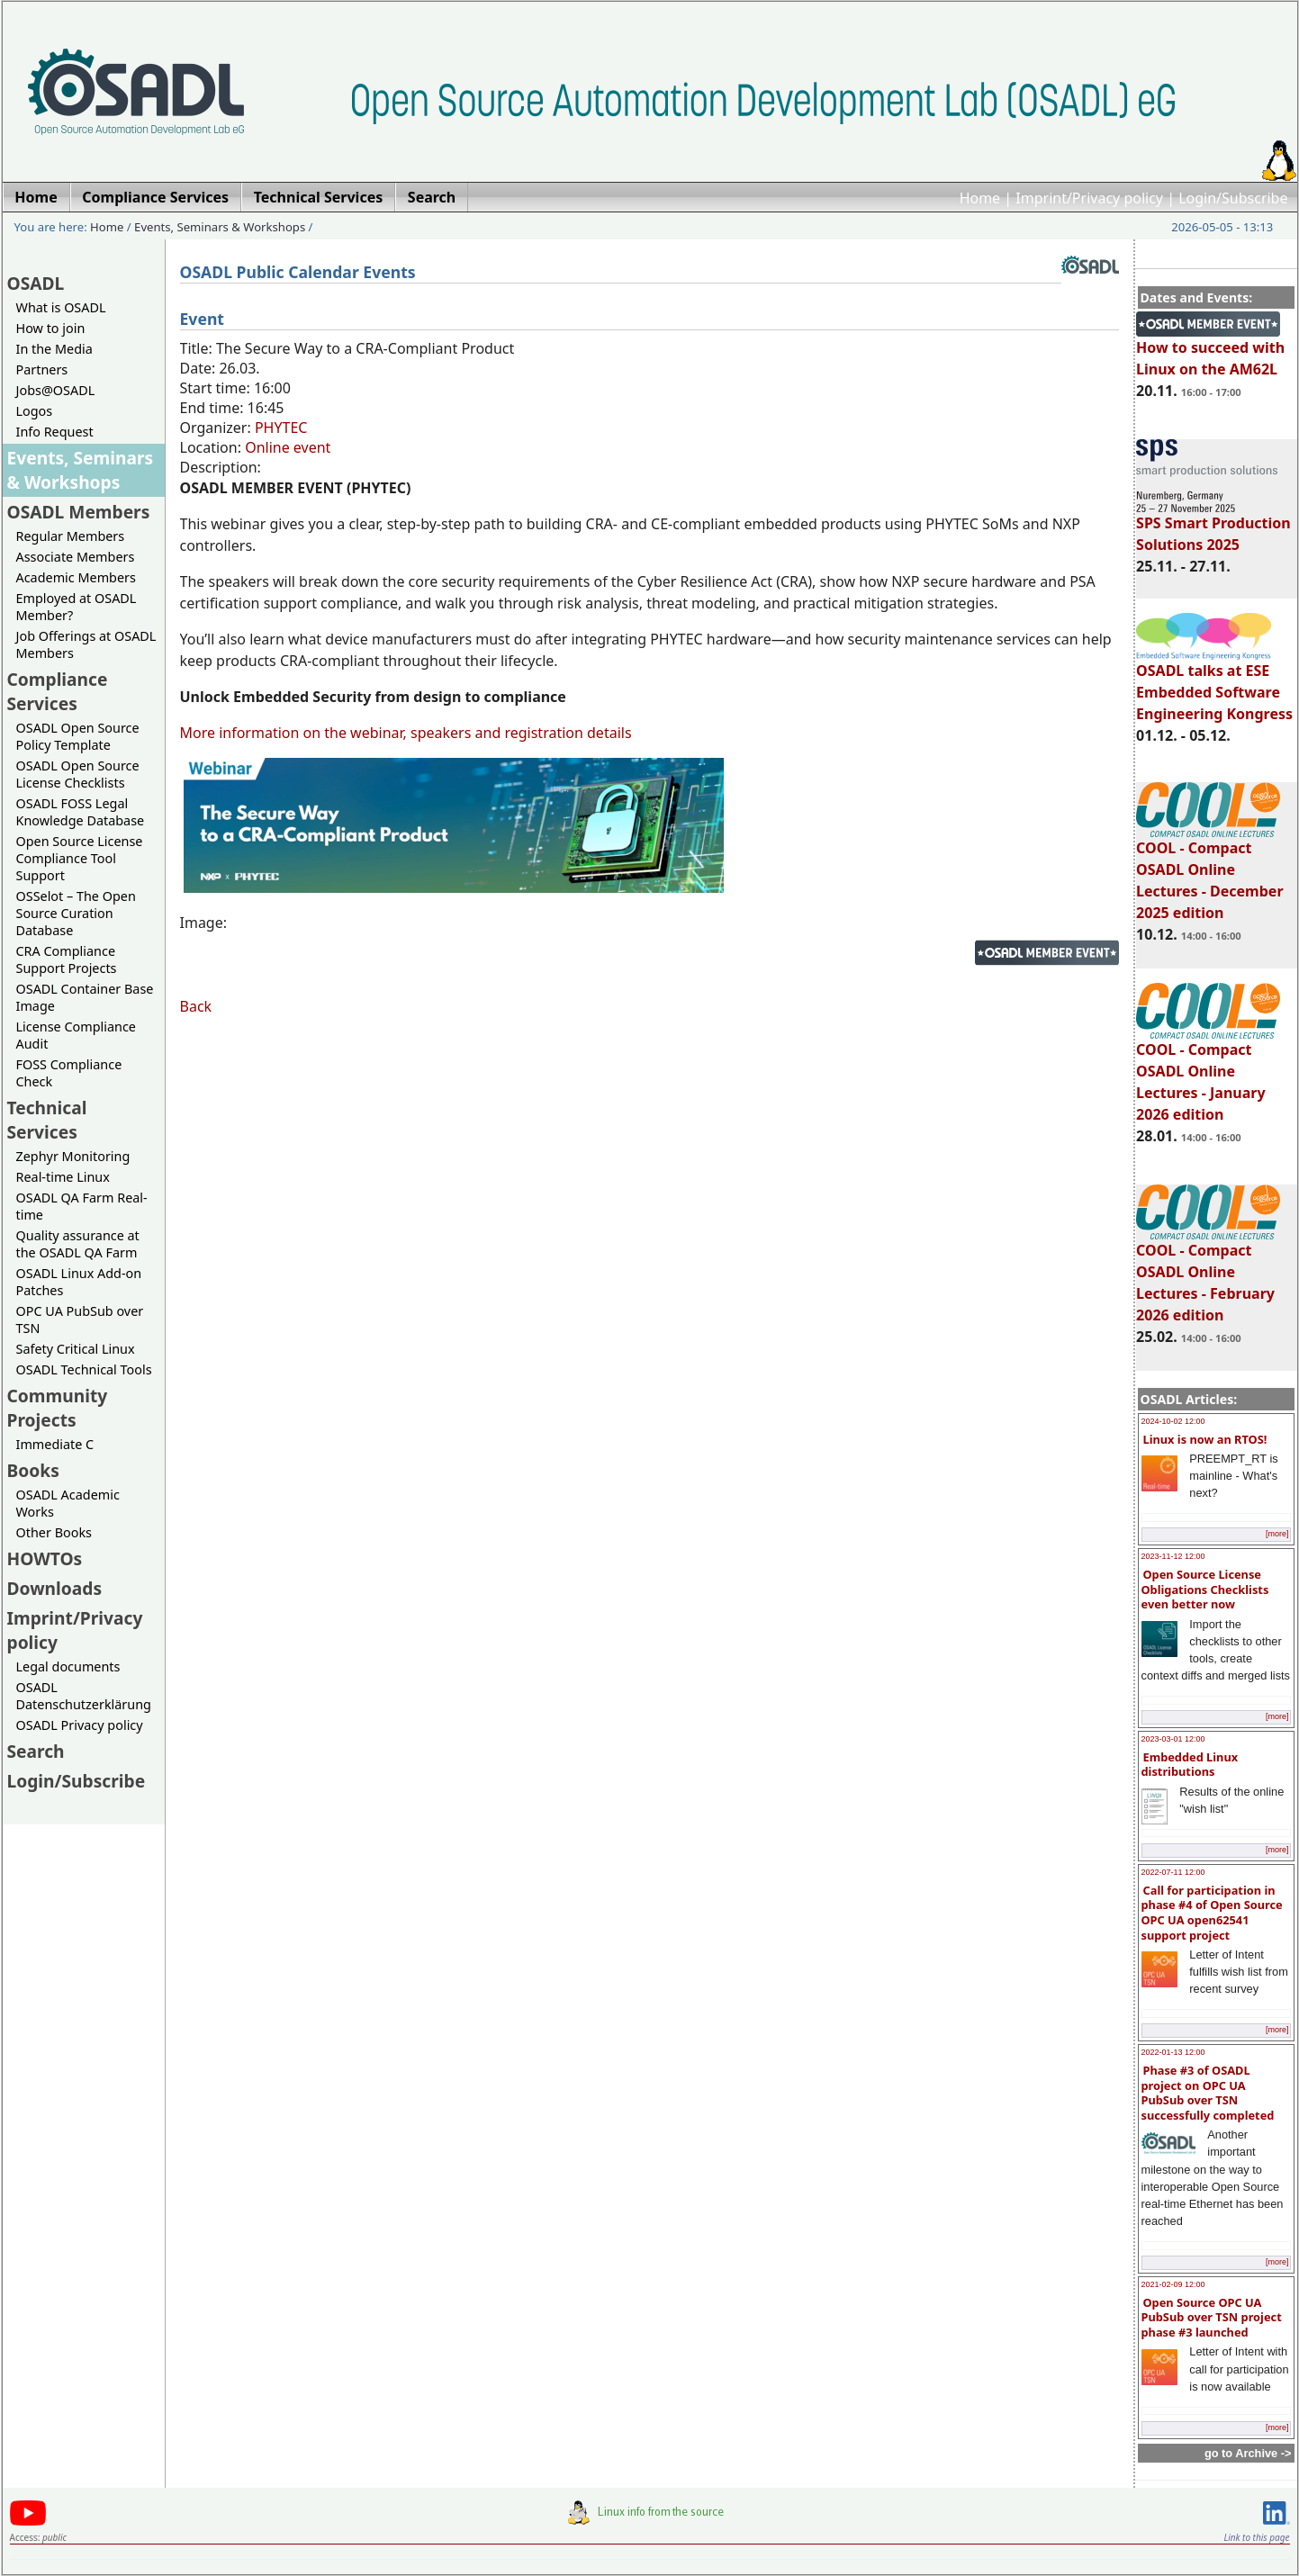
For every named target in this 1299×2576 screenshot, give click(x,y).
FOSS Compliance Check (69, 1073)
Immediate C (55, 1444)
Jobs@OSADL (55, 390)
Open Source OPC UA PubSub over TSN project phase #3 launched (1211, 2317)
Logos (34, 410)
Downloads (55, 1588)
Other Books (54, 1532)
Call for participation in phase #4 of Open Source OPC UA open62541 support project (1212, 1912)
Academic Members (76, 577)
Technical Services (47, 1119)
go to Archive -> (1248, 2453)
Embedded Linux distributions (1190, 1764)
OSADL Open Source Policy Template (78, 736)
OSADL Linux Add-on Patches (79, 1282)
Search (36, 1751)
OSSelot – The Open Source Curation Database (76, 913)
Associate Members (75, 556)
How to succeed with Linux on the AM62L (1210, 350)
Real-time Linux (63, 1176)
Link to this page (1256, 2537)
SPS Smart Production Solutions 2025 (1213, 525)
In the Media (54, 348)
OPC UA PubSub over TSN (80, 1319)
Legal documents (68, 1666)
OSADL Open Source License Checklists (78, 774)
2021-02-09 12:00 (1173, 2284)
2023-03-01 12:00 (1173, 1738)
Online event (287, 447)
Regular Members (70, 536)
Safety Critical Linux (75, 1348)
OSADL (36, 283)
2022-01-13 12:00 (1173, 2052)
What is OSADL (61, 307)
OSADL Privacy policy (79, 1725)
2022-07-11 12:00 (1173, 1872)
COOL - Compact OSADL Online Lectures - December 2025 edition (1209, 872)
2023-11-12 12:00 (1173, 1556)
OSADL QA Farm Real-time (82, 1206)
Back (196, 1006)
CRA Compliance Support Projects (66, 959)
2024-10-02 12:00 (1173, 1421)
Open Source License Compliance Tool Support (79, 858)
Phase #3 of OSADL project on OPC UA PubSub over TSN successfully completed (1208, 2092)
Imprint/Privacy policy (1089, 198)
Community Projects (57, 1407)
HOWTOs (45, 1558)
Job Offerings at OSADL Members (86, 644)
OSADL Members (78, 512)
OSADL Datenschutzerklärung (83, 1696)
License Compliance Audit (76, 1035)
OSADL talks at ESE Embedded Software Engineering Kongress (1214, 684)
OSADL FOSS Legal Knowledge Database (80, 812)
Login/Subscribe (1232, 198)
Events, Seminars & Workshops (219, 227)
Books (33, 1470)
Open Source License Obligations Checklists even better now (1205, 1589)
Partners (42, 369)
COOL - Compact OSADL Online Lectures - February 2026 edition (1208, 1274)
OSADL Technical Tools (84, 1369)
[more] (1277, 1533)
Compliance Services (57, 691)
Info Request (55, 431)
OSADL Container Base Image (85, 997)
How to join (51, 328)
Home (980, 198)
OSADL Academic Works (68, 1503)
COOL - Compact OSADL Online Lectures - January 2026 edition (1208, 1073)
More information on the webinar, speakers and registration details (406, 733)
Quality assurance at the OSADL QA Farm (78, 1244)
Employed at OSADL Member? (76, 607)
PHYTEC (281, 427)
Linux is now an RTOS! (1205, 1439)
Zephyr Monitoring (73, 1156)
